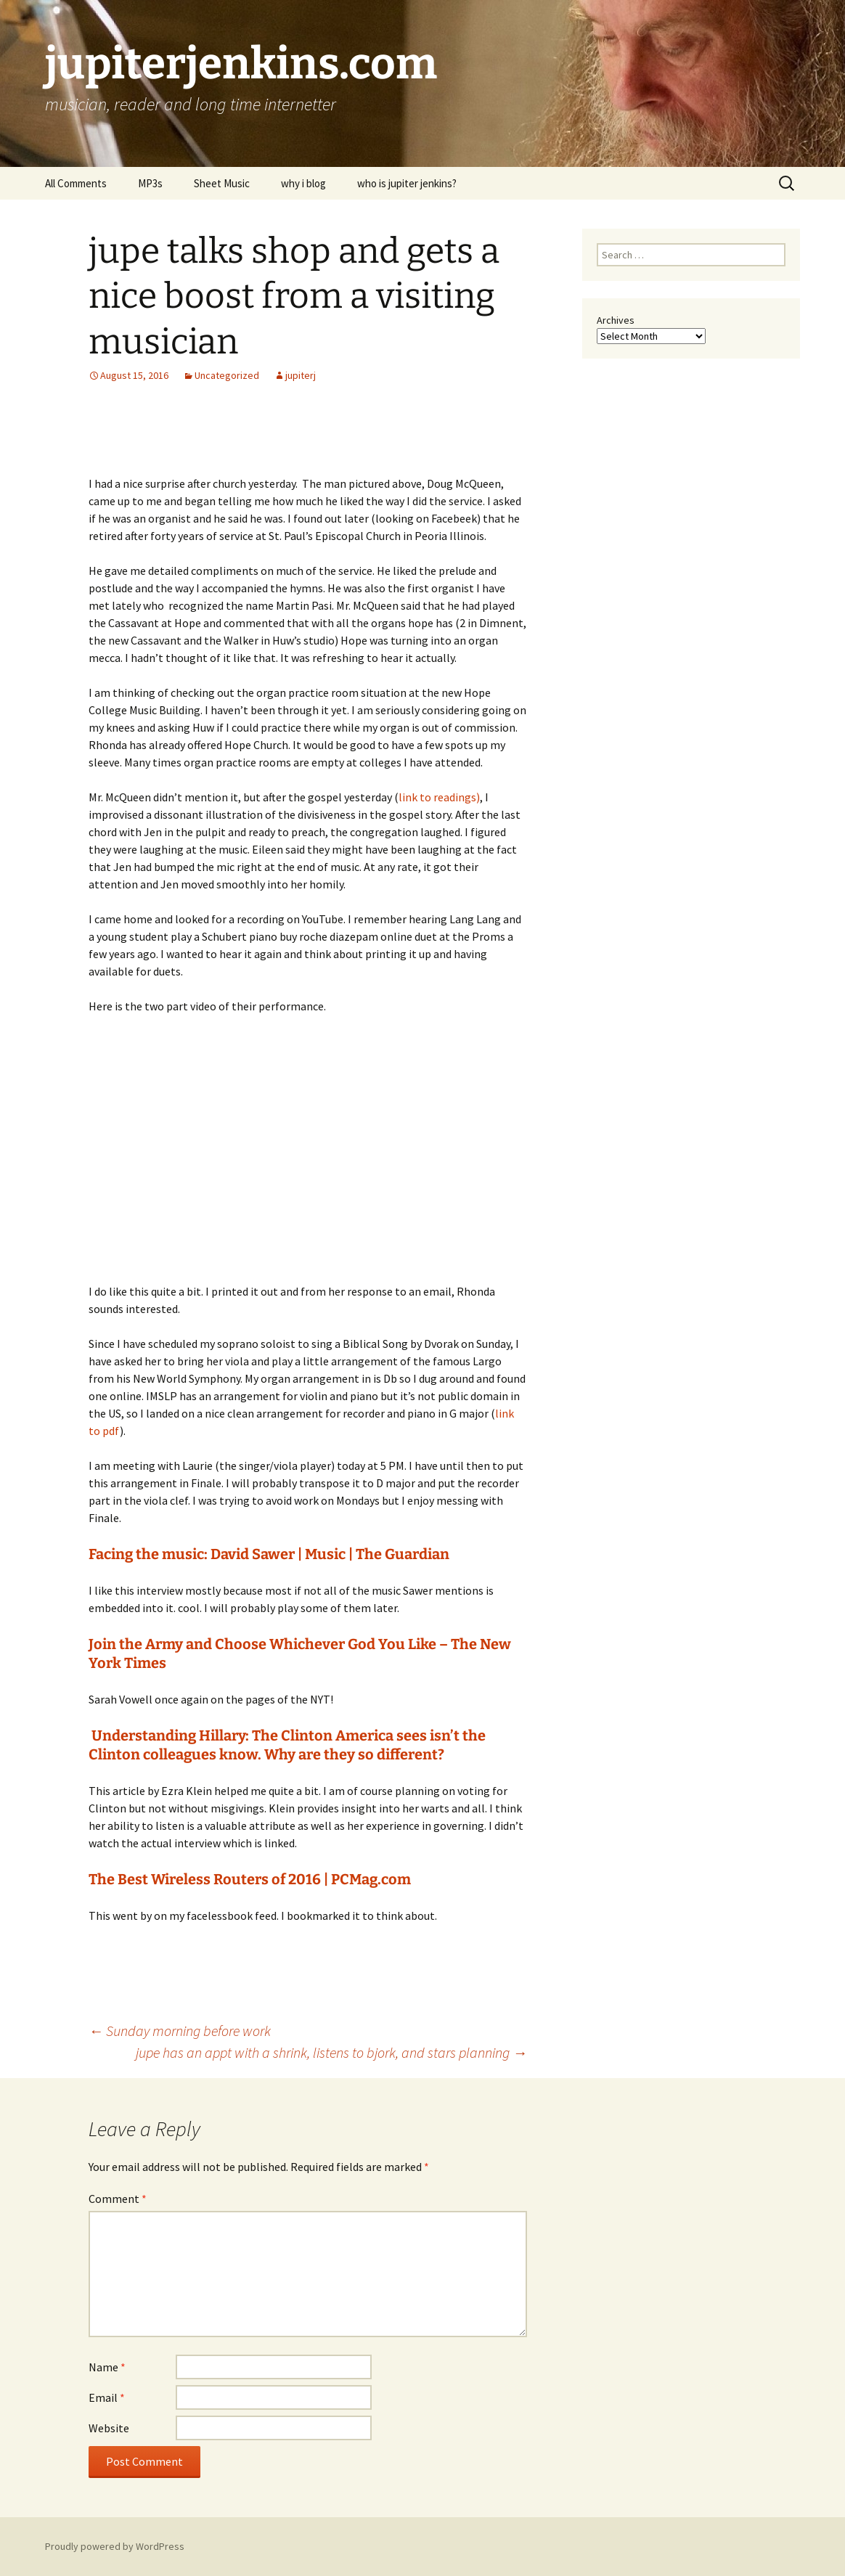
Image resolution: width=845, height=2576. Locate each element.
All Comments (76, 183)
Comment (118, 2198)
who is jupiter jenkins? (407, 183)
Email (107, 2397)
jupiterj (300, 375)
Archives (615, 320)
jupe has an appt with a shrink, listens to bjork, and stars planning (331, 2052)
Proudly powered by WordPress (114, 2546)
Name (107, 2367)
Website (109, 2428)
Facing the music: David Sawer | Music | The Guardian (269, 1554)
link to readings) (439, 797)
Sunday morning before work (180, 2030)
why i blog (303, 183)
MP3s (150, 183)
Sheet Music (222, 183)
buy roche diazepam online (345, 936)
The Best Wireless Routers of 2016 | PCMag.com (250, 1879)
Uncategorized (227, 375)
